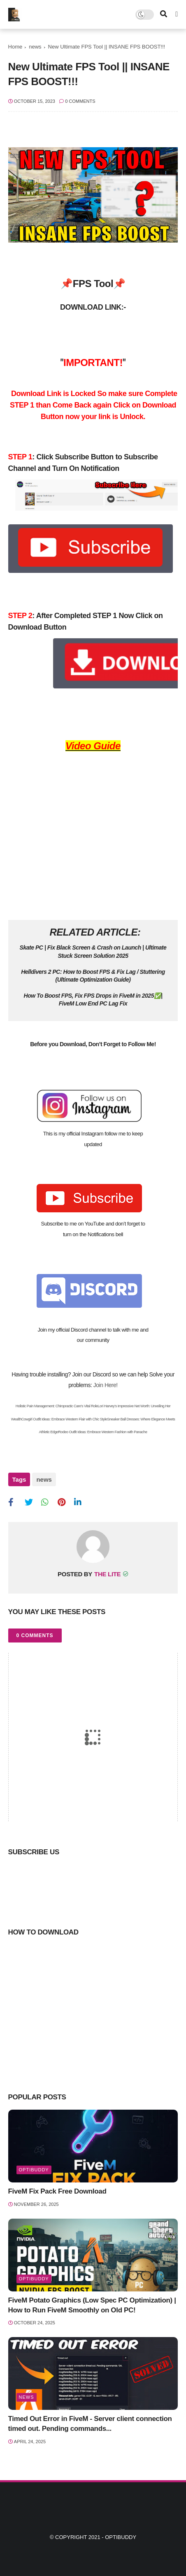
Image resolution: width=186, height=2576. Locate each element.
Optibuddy (120, 2537)
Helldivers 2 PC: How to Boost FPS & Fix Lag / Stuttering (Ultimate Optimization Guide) (93, 975)
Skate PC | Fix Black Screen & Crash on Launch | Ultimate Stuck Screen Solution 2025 (93, 951)
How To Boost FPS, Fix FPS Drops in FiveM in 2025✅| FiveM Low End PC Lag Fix (93, 999)
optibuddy (34, 2169)
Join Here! (105, 1385)
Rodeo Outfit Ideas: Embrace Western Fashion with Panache (102, 1432)
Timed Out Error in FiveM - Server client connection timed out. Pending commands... (90, 2423)
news (35, 47)
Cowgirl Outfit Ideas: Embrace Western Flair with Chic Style (64, 1419)
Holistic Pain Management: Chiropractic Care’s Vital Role (57, 1406)
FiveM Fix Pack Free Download (57, 2191)
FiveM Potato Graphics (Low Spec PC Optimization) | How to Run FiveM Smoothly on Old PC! (92, 2304)
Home (15, 47)
